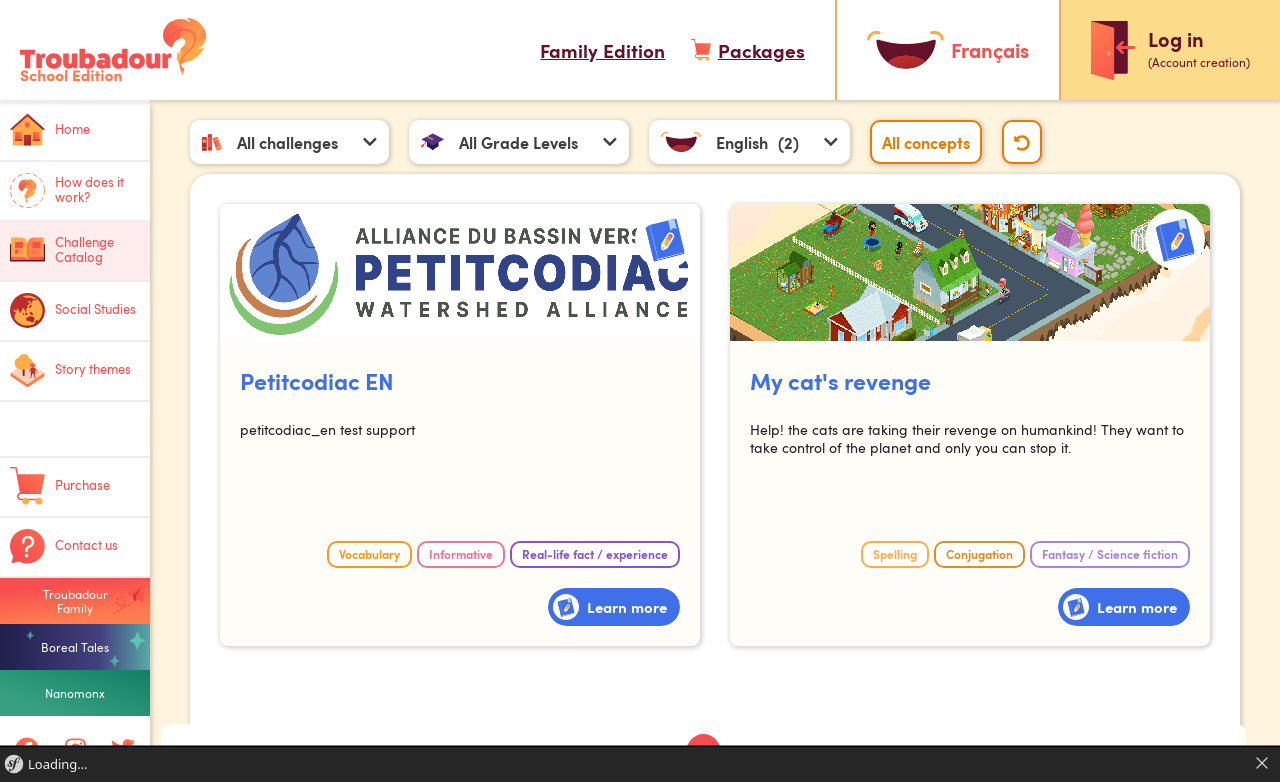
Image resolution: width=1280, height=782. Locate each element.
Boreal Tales (75, 647)
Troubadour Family (75, 601)
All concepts (927, 142)
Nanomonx (75, 693)
